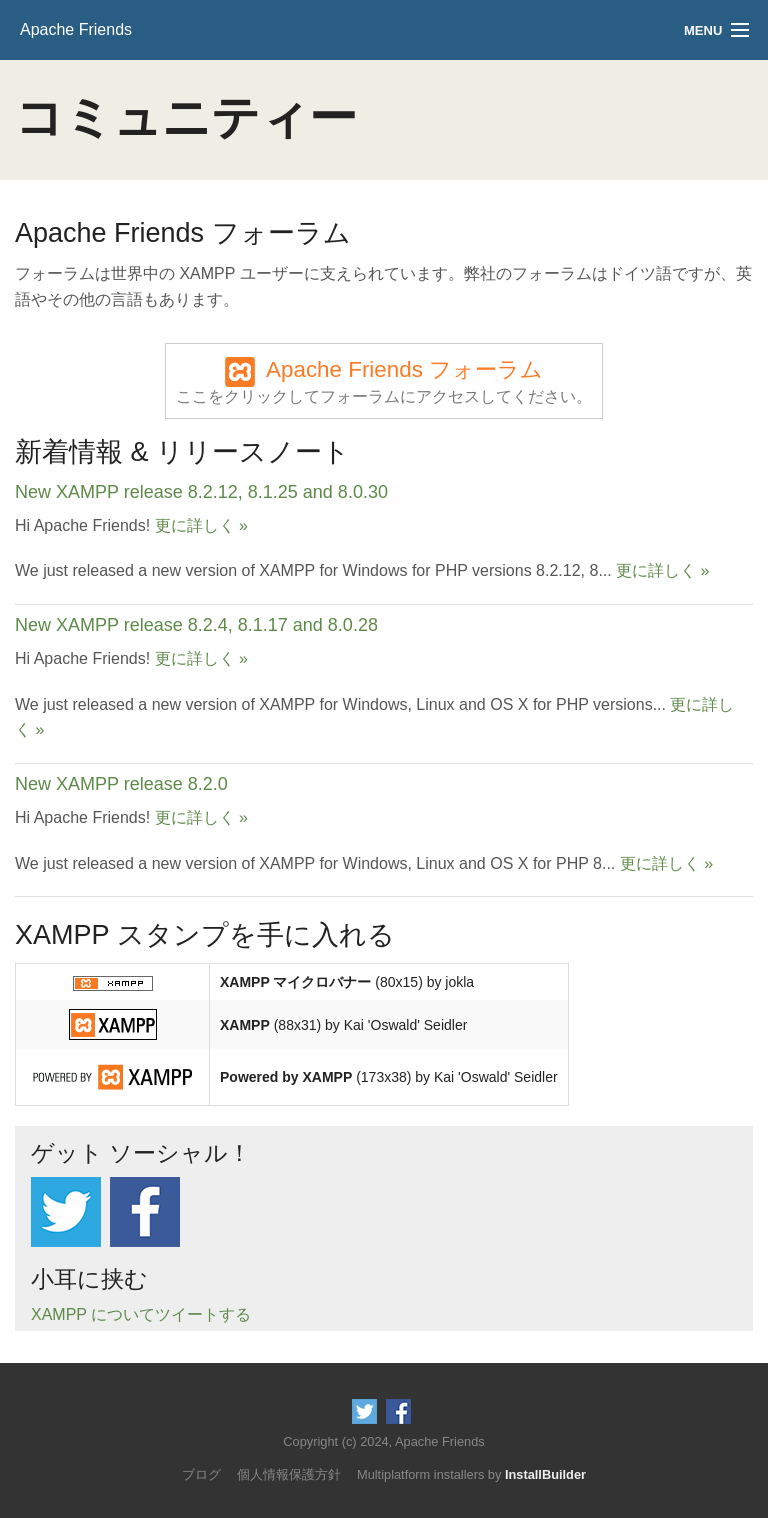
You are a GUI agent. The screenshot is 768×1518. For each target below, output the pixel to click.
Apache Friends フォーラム (384, 382)
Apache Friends (76, 29)
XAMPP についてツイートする (141, 1314)
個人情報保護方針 (289, 1474)
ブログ (201, 1474)
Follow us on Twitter (66, 1212)
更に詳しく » (201, 525)
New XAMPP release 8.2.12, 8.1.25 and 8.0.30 (201, 492)
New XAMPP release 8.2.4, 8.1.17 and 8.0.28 (196, 625)
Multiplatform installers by (471, 1474)
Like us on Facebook (145, 1212)
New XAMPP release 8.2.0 (121, 784)
